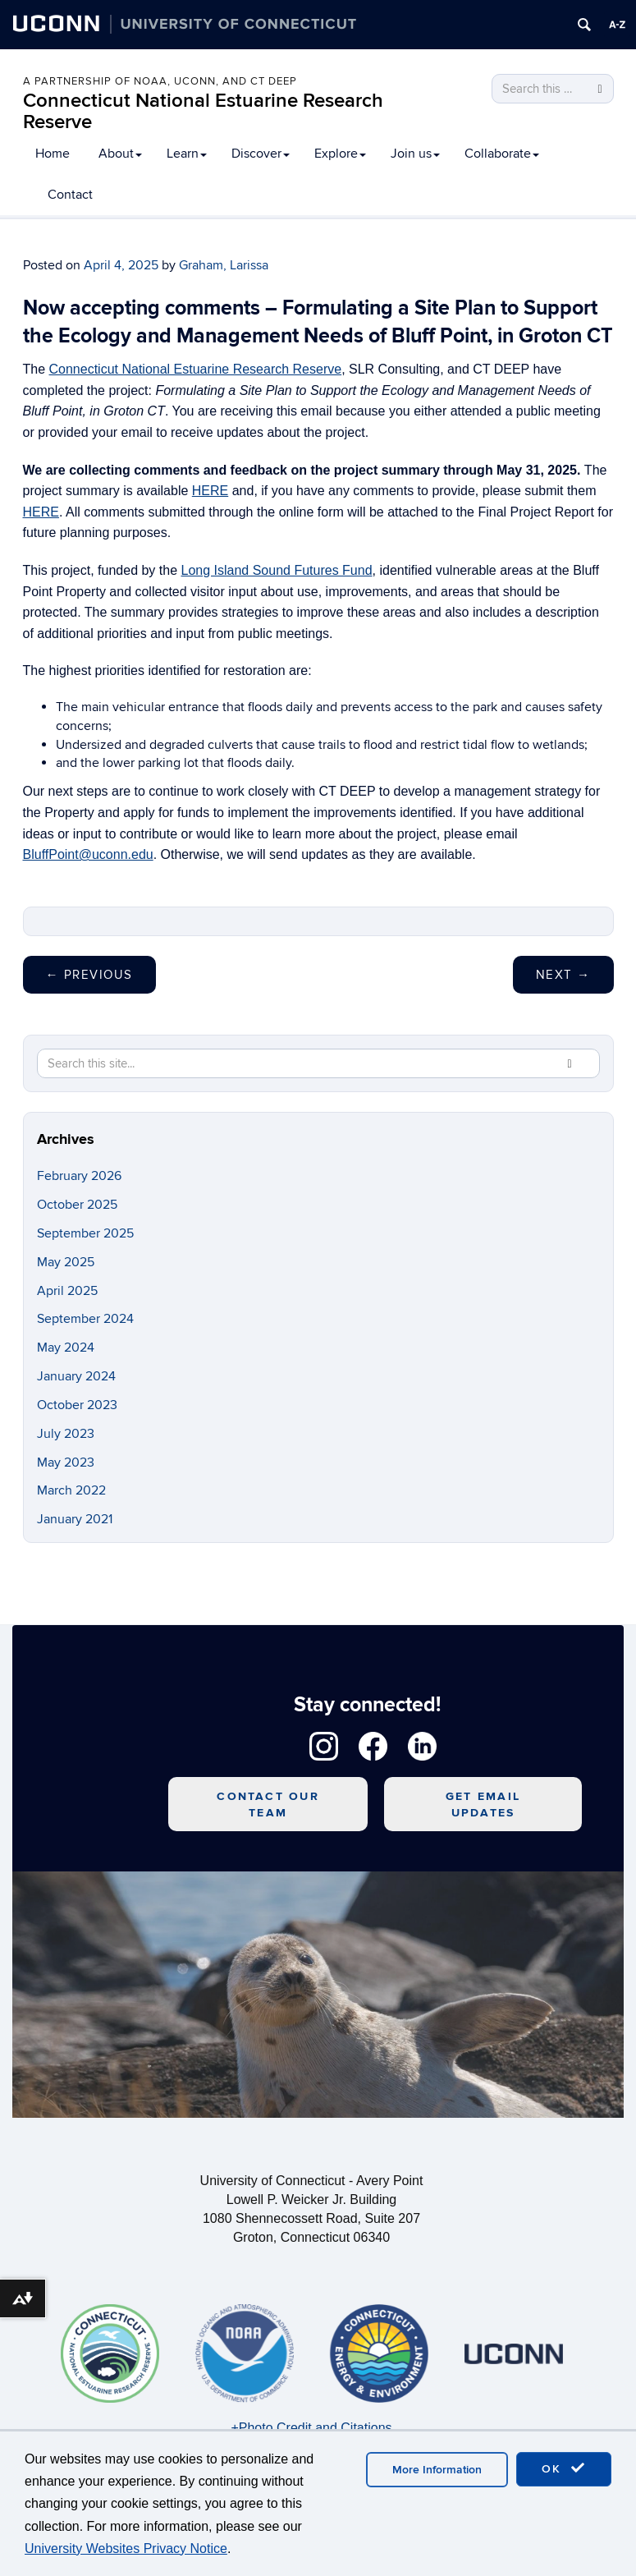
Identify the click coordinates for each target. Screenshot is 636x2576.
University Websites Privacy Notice (126, 2548)
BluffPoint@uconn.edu (88, 854)
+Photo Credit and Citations (311, 2428)
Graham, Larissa (223, 265)
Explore (340, 153)
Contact (70, 194)
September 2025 (85, 1233)
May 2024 (65, 1347)
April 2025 (67, 1291)
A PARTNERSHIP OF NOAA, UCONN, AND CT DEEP (160, 81)
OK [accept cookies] (564, 2468)
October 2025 (77, 1204)
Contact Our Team (268, 1804)
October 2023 (77, 1405)
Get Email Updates (483, 1804)
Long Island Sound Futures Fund (277, 570)
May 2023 (65, 1462)
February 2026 (79, 1176)
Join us (415, 153)
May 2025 (65, 1262)
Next (563, 974)
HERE (210, 491)
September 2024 (85, 1319)
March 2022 (71, 1490)
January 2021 (74, 1519)
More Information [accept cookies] (437, 2470)
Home (52, 153)
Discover (260, 153)
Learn (187, 153)
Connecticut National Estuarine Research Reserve (203, 111)
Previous (89, 974)
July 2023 (65, 1434)
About (120, 153)
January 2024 (76, 1376)
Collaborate (501, 153)
